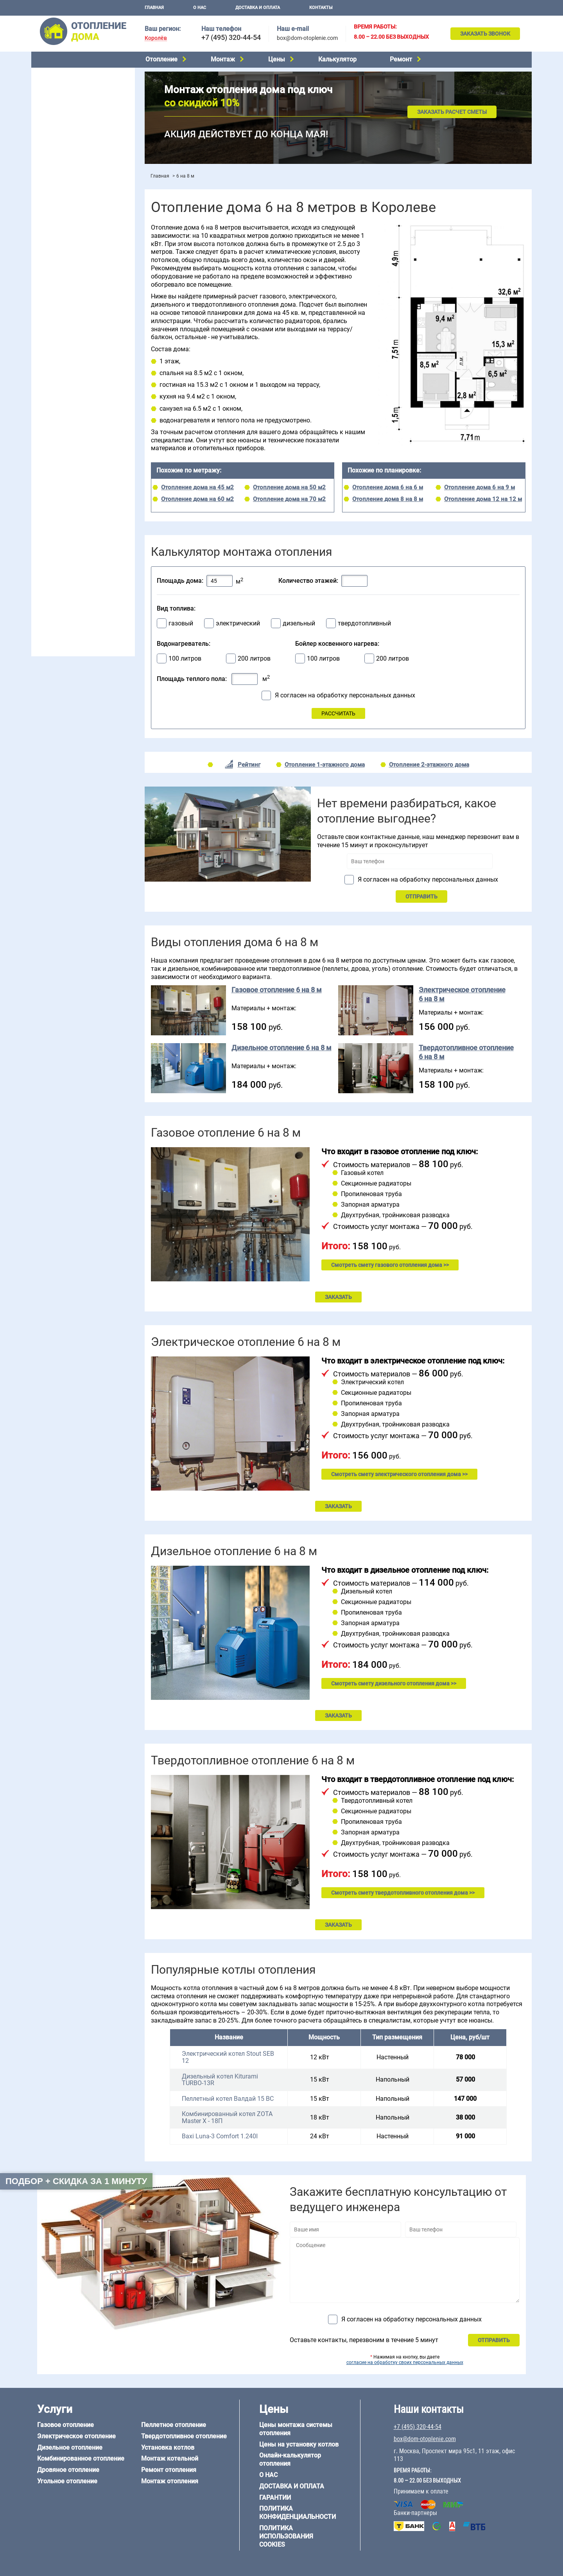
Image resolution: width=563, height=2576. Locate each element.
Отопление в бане (58, 286)
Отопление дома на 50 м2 (289, 487)
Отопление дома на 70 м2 (289, 499)
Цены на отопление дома (68, 217)
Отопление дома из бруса (68, 525)
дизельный (299, 623)
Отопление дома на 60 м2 (197, 499)
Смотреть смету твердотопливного (403, 1893)
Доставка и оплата (257, 7)
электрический (238, 623)
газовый (181, 623)
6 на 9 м (80, 492)
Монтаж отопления (169, 2481)
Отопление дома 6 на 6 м (387, 487)
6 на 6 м (114, 482)
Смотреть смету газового (390, 1265)
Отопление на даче (60, 276)
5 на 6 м (45, 482)
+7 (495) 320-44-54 (231, 37)
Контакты (321, 7)
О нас (199, 7)
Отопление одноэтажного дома (76, 306)
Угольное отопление (61, 124)
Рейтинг (249, 764)
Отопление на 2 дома (63, 296)
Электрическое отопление (69, 84)
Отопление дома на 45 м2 (197, 487)
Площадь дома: (180, 580)
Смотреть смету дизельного (393, 1683)
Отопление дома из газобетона (76, 535)
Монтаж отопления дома (68, 199)
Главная (154, 7)
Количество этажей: (308, 580)
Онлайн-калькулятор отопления (290, 2459)
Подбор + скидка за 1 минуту (76, 2181)
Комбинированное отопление (74, 104)
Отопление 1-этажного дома (325, 764)
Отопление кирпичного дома (73, 575)
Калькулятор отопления (67, 249)
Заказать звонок (485, 34)
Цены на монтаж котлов (67, 229)
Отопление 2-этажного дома (429, 764)
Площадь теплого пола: (192, 679)
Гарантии (275, 2497)
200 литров (254, 658)
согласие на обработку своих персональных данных (404, 2362)
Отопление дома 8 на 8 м (387, 499)
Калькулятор (337, 59)
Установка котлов (58, 186)
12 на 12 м (48, 501)
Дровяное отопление (62, 114)
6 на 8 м (45, 492)
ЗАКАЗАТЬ (338, 1297)
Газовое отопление (60, 74)
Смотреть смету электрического (399, 1474)
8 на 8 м (114, 492)
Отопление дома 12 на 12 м (483, 499)
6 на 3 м (80, 482)
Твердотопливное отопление (73, 144)
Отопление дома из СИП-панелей (78, 565)
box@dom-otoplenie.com (307, 38)
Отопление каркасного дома (72, 555)
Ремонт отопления (168, 2470)
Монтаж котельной (60, 174)
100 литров (185, 658)
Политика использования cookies (286, 2536)
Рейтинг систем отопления (84, 239)
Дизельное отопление (64, 94)
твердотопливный (364, 623)
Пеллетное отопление (64, 134)
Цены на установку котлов (299, 2444)
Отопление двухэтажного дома (76, 316)
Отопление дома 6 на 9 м (479, 487)
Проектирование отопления (71, 267)
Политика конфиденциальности (297, 2512)
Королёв (156, 38)
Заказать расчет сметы (452, 112)
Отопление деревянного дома (74, 545)
